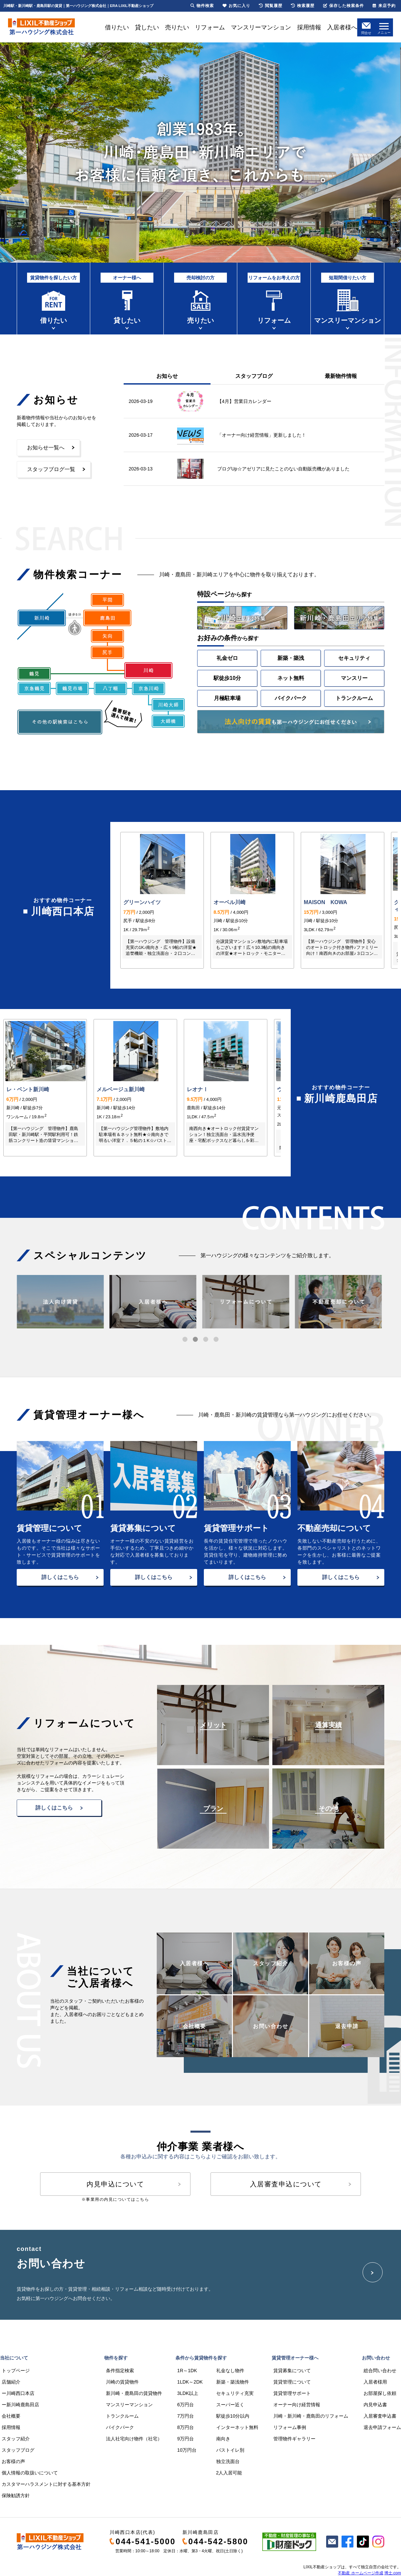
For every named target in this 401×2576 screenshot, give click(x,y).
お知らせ (167, 376)
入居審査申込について (286, 2184)
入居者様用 (375, 2382)
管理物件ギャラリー (294, 2438)
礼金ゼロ (227, 658)
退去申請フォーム (382, 2427)
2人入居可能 (229, 2472)
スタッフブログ (254, 376)
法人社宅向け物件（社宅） (134, 2438)
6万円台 (185, 2404)
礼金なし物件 (230, 2370)
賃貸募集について (292, 2370)
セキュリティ (354, 658)
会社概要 (11, 2416)
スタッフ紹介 (16, 2438)
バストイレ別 (230, 2450)
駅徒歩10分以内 (233, 2416)
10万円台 (186, 2450)
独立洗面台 (228, 2461)
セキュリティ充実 (235, 2393)
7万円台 (185, 2416)
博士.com (392, 2573)
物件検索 (202, 5)
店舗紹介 (11, 2382)
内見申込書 (375, 2404)
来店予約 (384, 5)
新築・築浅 (290, 658)
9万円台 (185, 2438)
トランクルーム (354, 698)
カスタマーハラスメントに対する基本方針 (46, 2484)
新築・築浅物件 (232, 2382)
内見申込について (115, 2184)
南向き (223, 2438)
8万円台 (185, 2427)
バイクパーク (291, 698)
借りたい (117, 27)
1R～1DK (187, 2370)
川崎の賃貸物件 (122, 2382)
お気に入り (236, 5)
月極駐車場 (227, 698)
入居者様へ (342, 27)
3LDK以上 (187, 2393)
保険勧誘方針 (16, 2495)
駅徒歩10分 (227, 678)
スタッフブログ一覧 (51, 469)
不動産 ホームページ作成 (360, 2573)
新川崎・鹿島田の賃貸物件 (134, 2393)
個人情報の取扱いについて (30, 2472)
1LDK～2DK (190, 2382)
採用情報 (309, 27)
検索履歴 (302, 5)
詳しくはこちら (60, 1577)
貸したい (147, 27)
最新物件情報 (341, 376)
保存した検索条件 (343, 5)
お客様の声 (13, 2461)
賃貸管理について (292, 2382)
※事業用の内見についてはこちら (115, 2199)
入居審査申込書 (380, 2416)
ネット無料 (290, 678)
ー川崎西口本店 (18, 2393)
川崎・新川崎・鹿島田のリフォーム (310, 2416)
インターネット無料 (237, 2427)
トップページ (16, 2370)
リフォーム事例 (289, 2427)
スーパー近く (230, 2404)
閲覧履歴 (270, 5)
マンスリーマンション (261, 27)
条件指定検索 (120, 2370)
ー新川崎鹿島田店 (20, 2404)
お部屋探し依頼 (380, 2393)
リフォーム (210, 27)
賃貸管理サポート (292, 2393)
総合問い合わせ (380, 2370)
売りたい (177, 27)
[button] (184, 1339)
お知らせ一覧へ (45, 447)
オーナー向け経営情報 (296, 2404)
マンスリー (354, 678)
